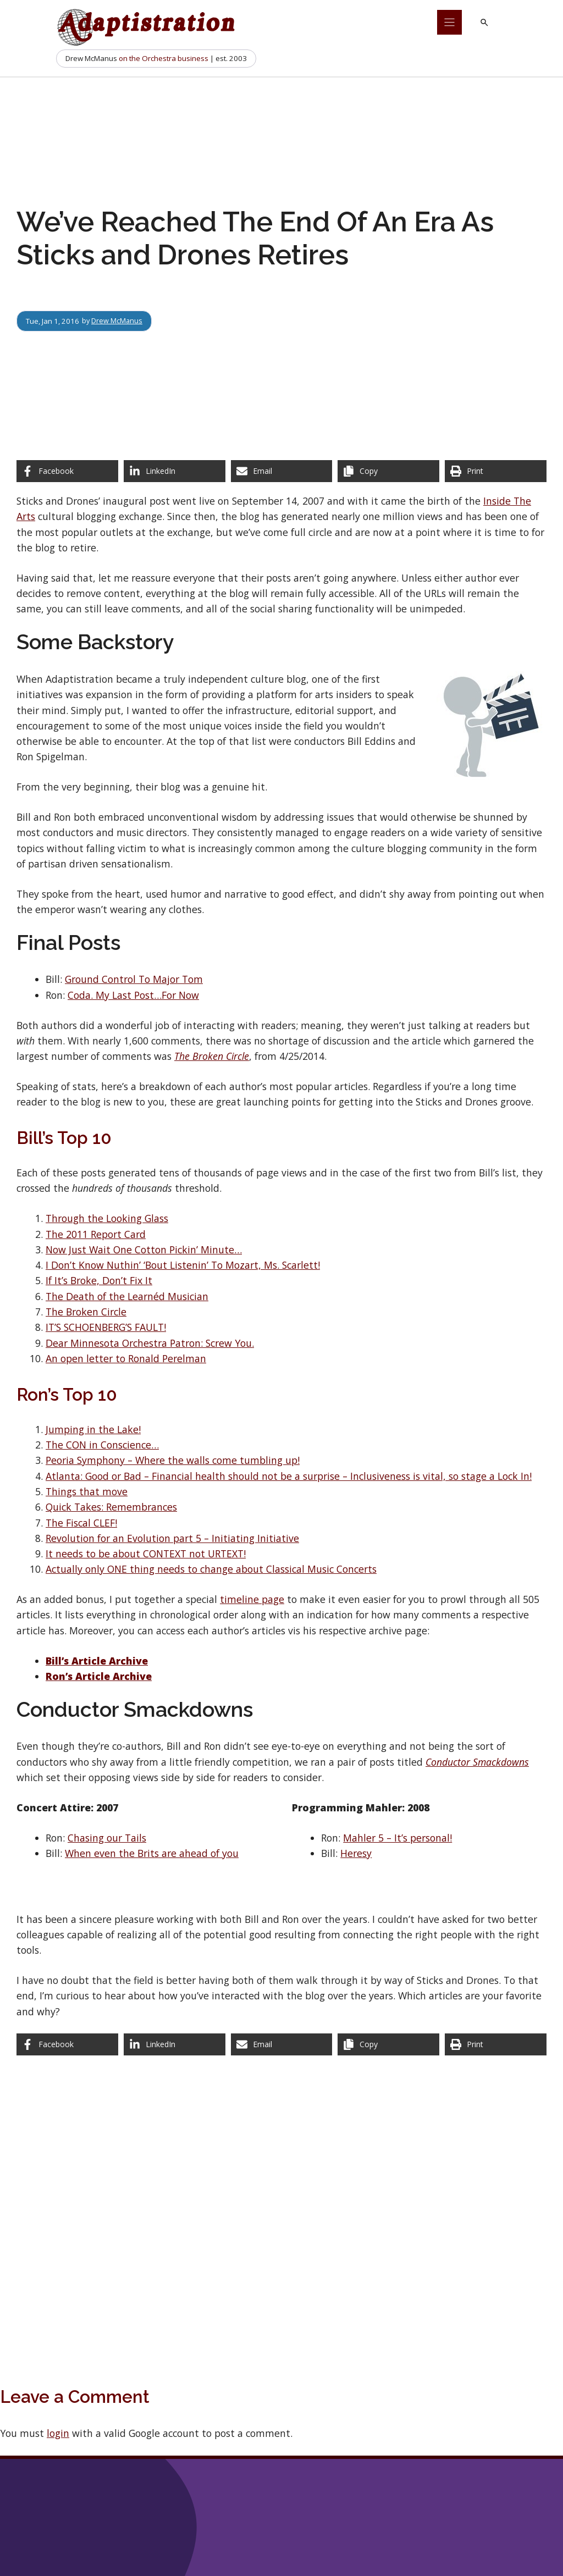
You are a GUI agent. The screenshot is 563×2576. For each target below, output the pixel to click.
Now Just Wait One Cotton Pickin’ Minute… (144, 1249)
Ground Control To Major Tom (134, 979)
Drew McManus (117, 321)
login (58, 2433)
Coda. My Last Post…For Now (133, 995)
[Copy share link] (388, 471)
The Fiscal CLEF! (81, 1522)
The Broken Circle (86, 1311)
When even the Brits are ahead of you (152, 1853)
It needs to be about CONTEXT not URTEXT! (146, 1553)
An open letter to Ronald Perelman (126, 1358)
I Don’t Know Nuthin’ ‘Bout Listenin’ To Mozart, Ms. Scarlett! (183, 1265)
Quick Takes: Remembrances (111, 1506)
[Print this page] (496, 471)
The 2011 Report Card (96, 1234)
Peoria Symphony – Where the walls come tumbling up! (173, 1460)
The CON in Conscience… (102, 1444)
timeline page (252, 1599)
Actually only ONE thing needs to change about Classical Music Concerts (211, 1569)
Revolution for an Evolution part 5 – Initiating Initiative (172, 1538)
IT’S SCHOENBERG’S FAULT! (106, 1327)
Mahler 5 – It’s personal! (397, 1837)
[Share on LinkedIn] (174, 471)
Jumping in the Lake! (93, 1429)
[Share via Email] (282, 471)
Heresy (356, 1853)
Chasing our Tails (107, 1837)
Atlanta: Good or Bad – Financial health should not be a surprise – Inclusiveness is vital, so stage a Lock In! (289, 1476)
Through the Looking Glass (107, 1218)
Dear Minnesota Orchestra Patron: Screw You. (150, 1343)
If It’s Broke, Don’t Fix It (99, 1280)
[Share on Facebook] (67, 471)
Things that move (87, 1491)
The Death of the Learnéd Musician (127, 1296)
